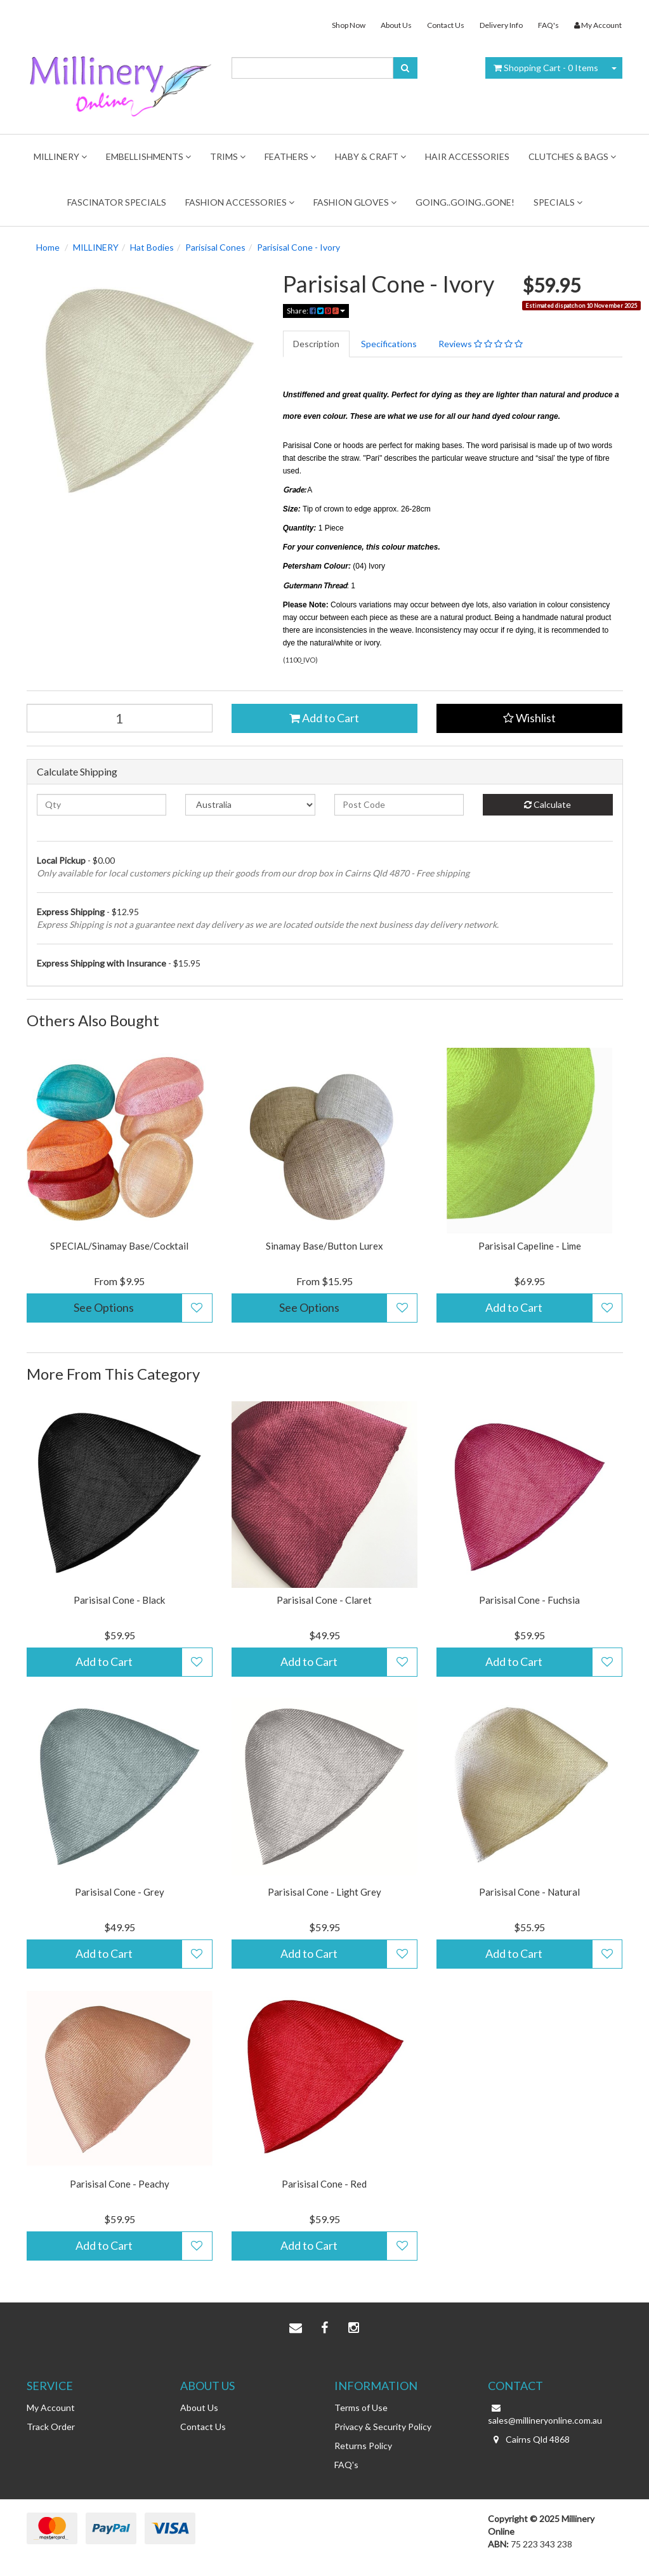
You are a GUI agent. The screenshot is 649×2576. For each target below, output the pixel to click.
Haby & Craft (370, 156)
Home (48, 247)
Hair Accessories (467, 156)
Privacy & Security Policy (382, 2426)
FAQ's (548, 25)
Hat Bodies (152, 247)
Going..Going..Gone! (465, 202)
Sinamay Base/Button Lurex (324, 1246)
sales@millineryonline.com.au (545, 2413)
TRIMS (228, 156)
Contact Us (445, 25)
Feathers (290, 156)
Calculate (547, 804)
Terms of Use (361, 2407)
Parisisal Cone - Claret (324, 1600)
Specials (558, 202)
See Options (104, 1307)
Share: (316, 310)
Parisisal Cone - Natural (529, 1892)
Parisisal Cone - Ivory (298, 247)
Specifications (389, 343)
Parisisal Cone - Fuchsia (529, 1600)
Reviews (480, 343)
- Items (546, 67)
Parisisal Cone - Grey (119, 1892)
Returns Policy (363, 2445)
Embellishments (148, 156)
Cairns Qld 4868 (529, 2439)
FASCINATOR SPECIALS (116, 202)
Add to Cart (324, 718)
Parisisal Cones (215, 247)
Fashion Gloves (355, 202)
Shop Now (348, 25)
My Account (51, 2407)
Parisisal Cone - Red (324, 2184)
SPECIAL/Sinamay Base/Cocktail (119, 1246)
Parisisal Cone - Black (119, 1600)
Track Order (51, 2426)
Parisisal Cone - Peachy (119, 2184)
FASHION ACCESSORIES (239, 202)
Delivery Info (501, 25)
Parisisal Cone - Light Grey (324, 1892)
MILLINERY (60, 156)
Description (316, 343)
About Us (396, 25)
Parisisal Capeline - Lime (529, 1246)
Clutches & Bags (572, 156)
